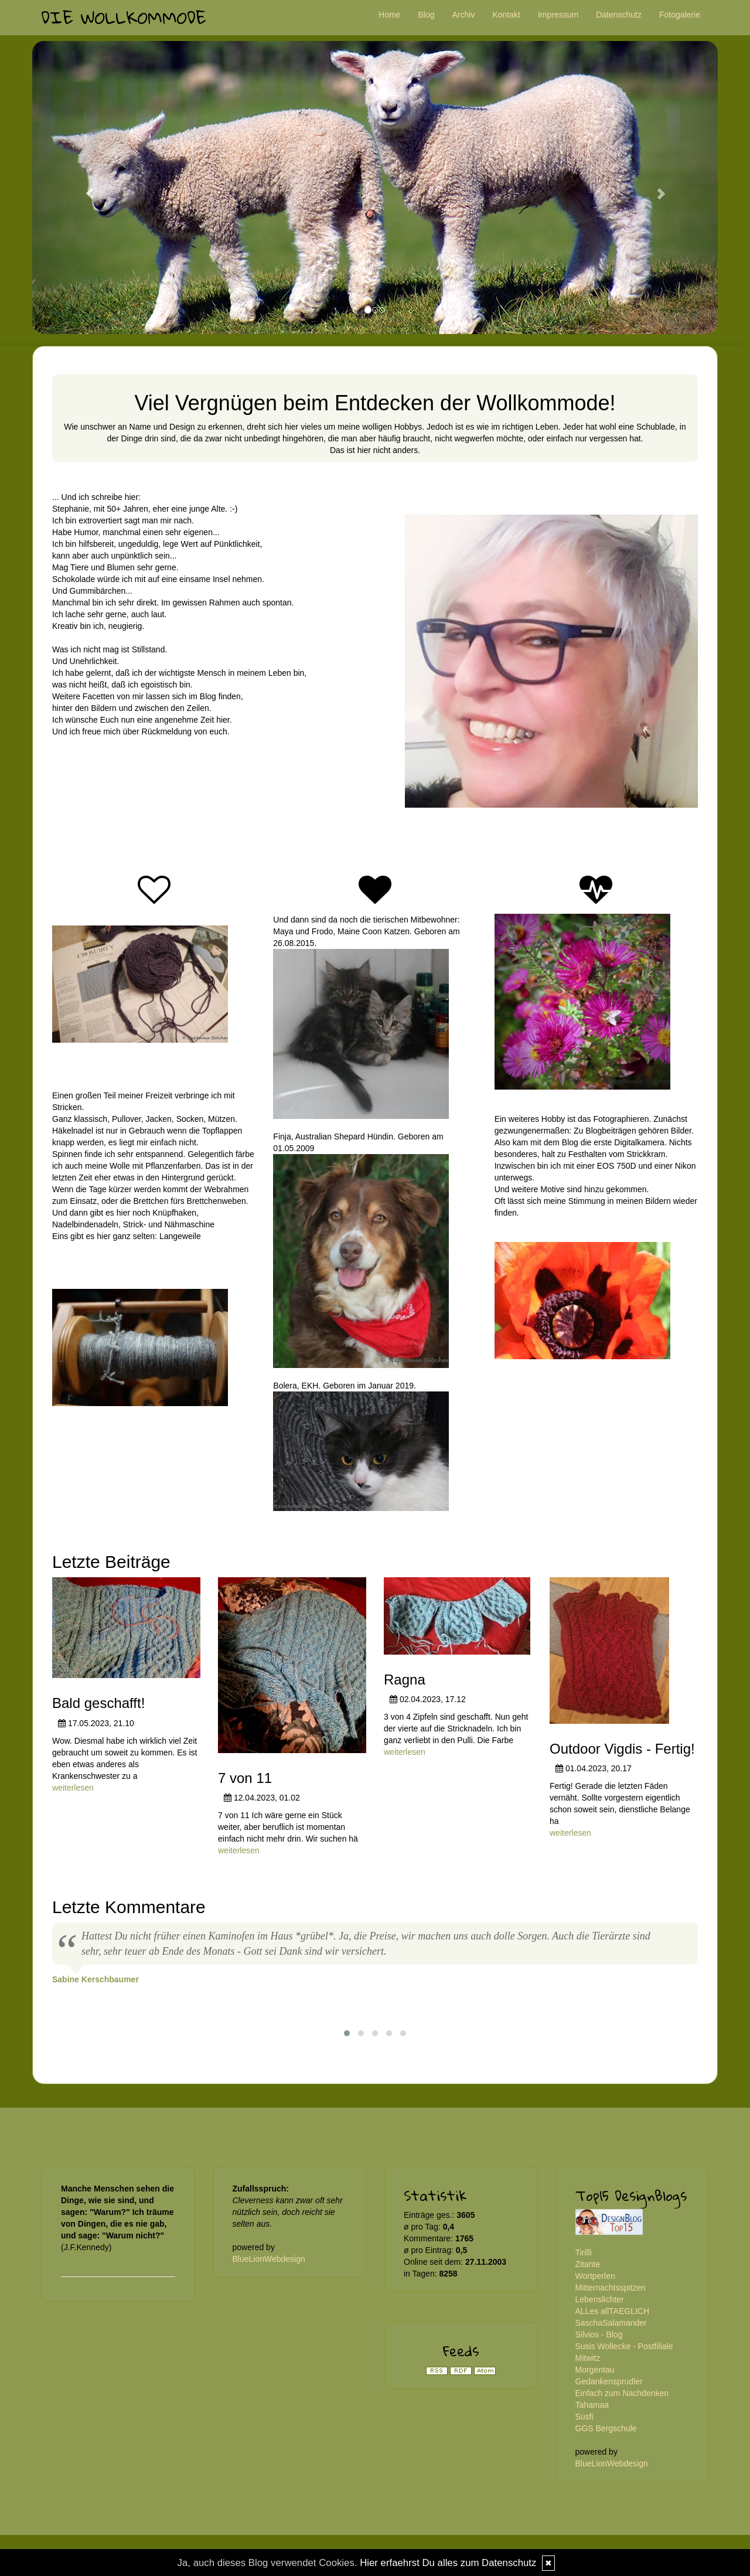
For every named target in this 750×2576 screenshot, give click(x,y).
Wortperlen (595, 2276)
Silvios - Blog (599, 2334)
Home (389, 14)
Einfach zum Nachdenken (622, 2393)
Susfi (584, 2416)
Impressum (558, 14)
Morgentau (595, 2369)
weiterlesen (73, 1787)
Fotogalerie (679, 14)
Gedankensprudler (609, 2381)
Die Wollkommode (123, 17)
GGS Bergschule (606, 2428)
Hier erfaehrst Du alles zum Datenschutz (448, 2562)
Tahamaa (592, 2405)
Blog (426, 14)
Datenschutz (619, 14)
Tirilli (583, 2252)
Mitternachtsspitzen (610, 2287)
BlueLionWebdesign (269, 2259)
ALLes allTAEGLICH (612, 2311)
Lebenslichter (599, 2299)
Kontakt (506, 14)
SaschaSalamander (611, 2322)
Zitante (588, 2264)
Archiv (463, 14)
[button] (83, 187)
